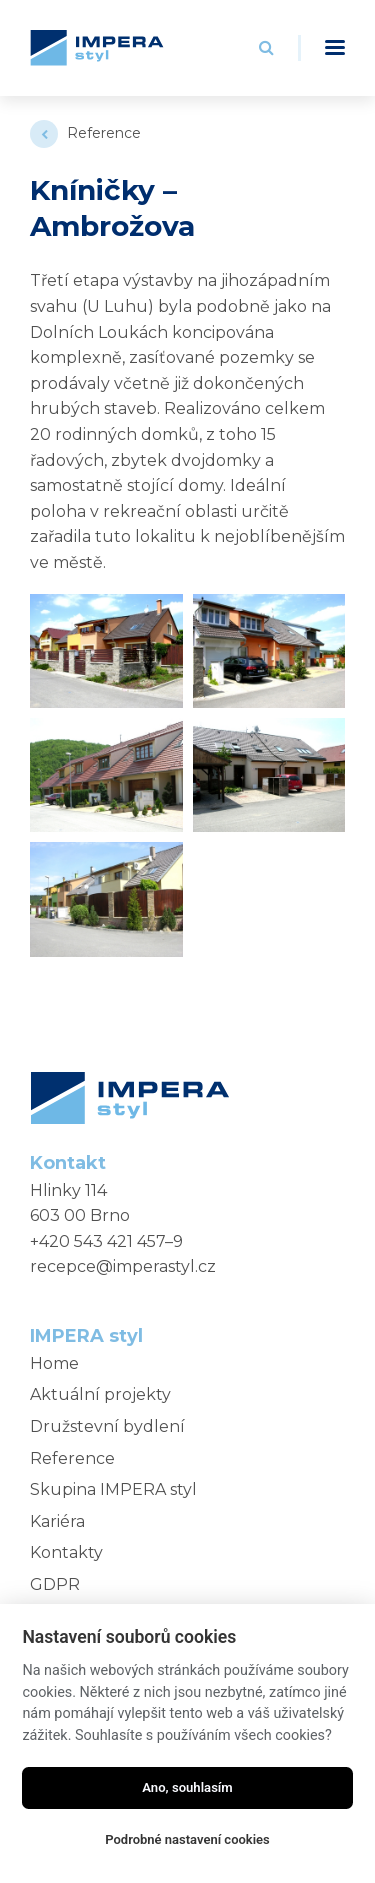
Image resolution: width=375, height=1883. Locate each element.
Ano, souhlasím (187, 1787)
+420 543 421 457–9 (106, 1241)
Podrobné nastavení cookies (187, 1839)
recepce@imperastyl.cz (123, 1266)
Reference (104, 133)
